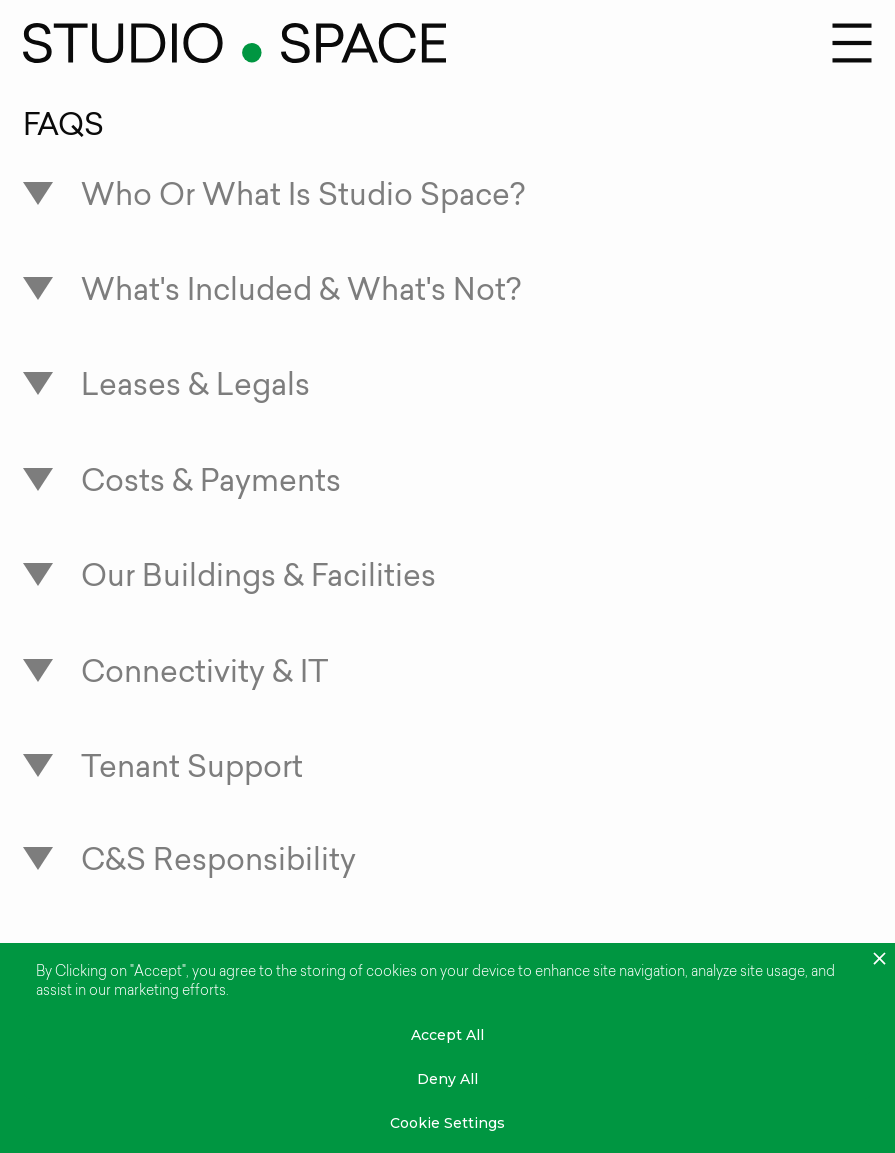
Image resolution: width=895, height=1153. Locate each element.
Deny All (447, 1079)
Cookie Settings (447, 1123)
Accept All (447, 1035)
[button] (852, 43)
